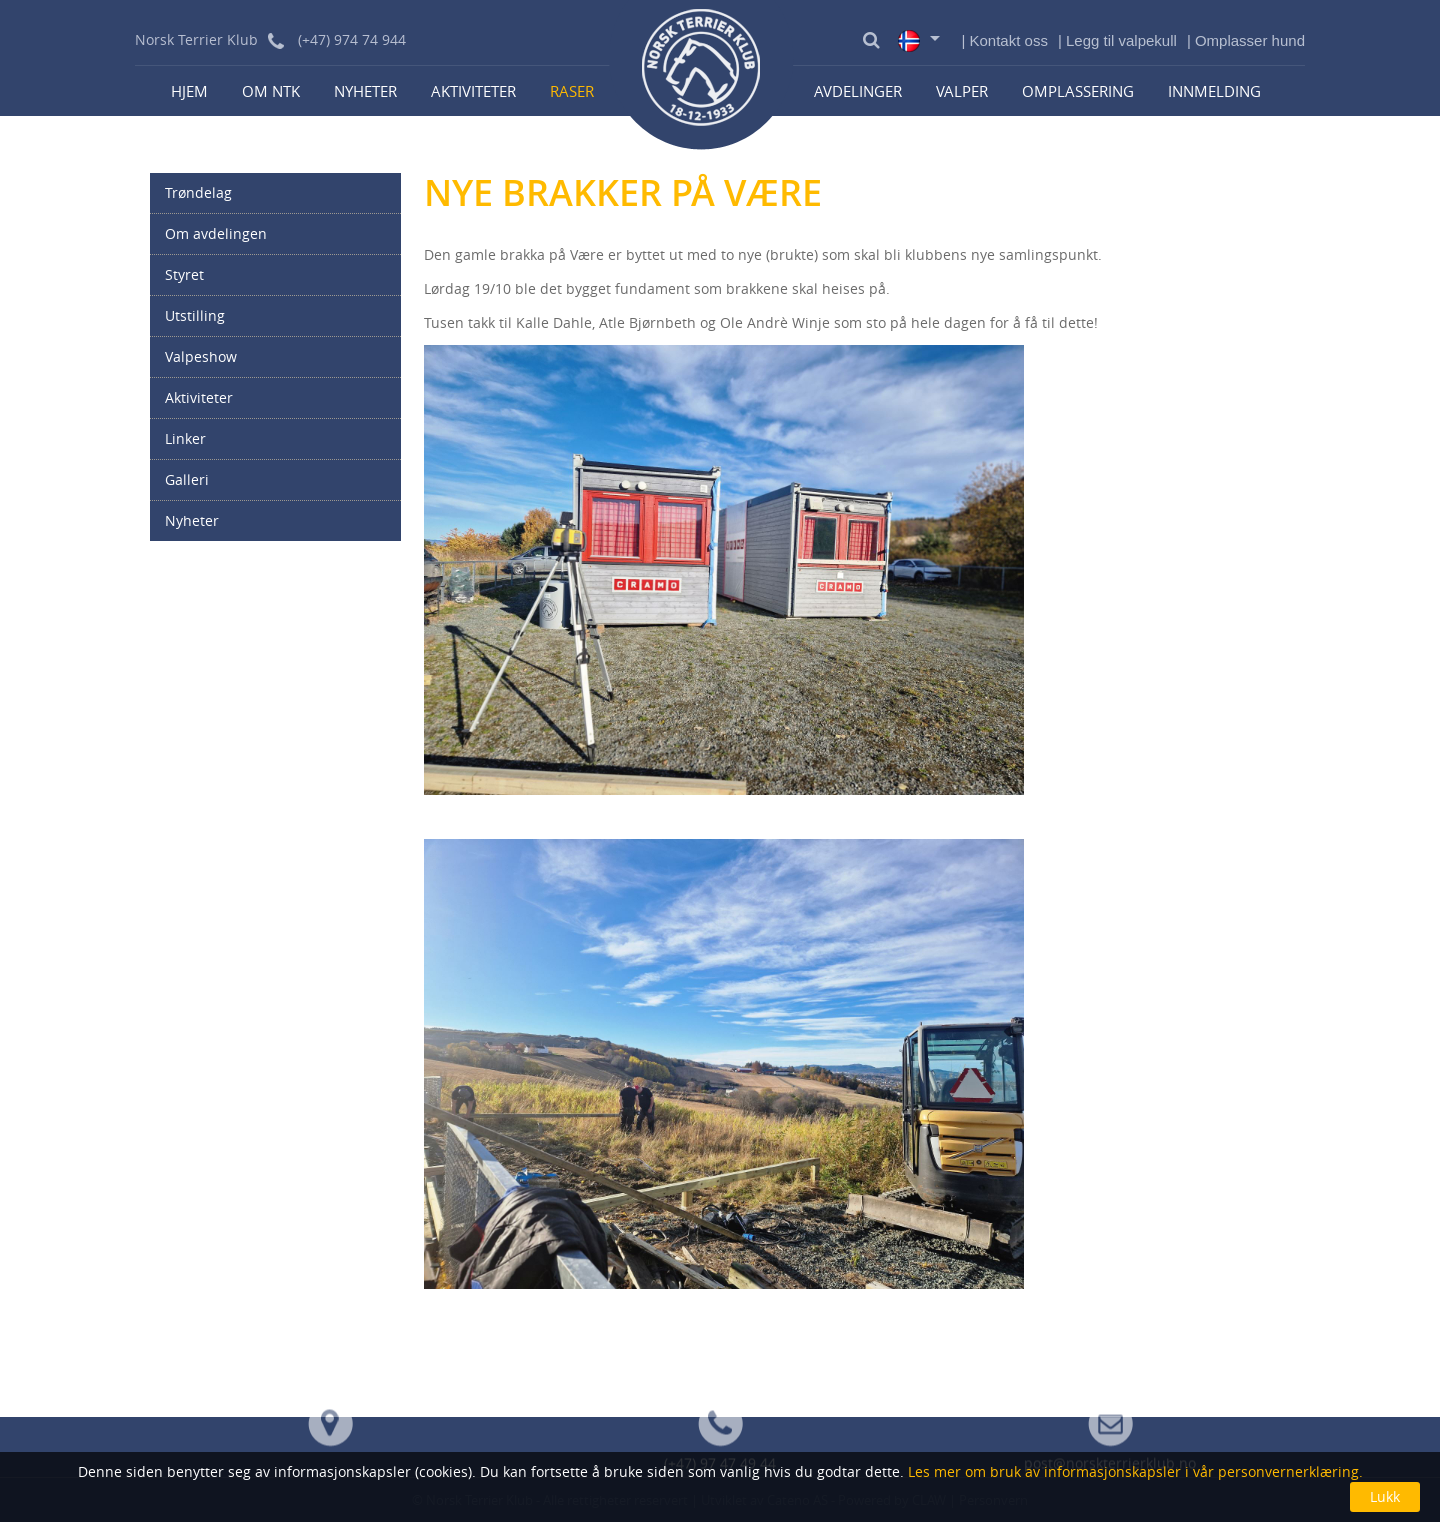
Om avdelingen (216, 233)
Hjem (189, 91)
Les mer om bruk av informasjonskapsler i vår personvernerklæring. (1133, 1471)
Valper (962, 91)
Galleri (187, 479)
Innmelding (1214, 91)
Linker (185, 438)
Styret (184, 274)
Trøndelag (198, 192)
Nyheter (365, 91)
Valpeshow (201, 356)
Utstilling (195, 315)
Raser (572, 91)
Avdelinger (858, 91)
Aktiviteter (473, 91)
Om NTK (271, 91)
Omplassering (1078, 91)
